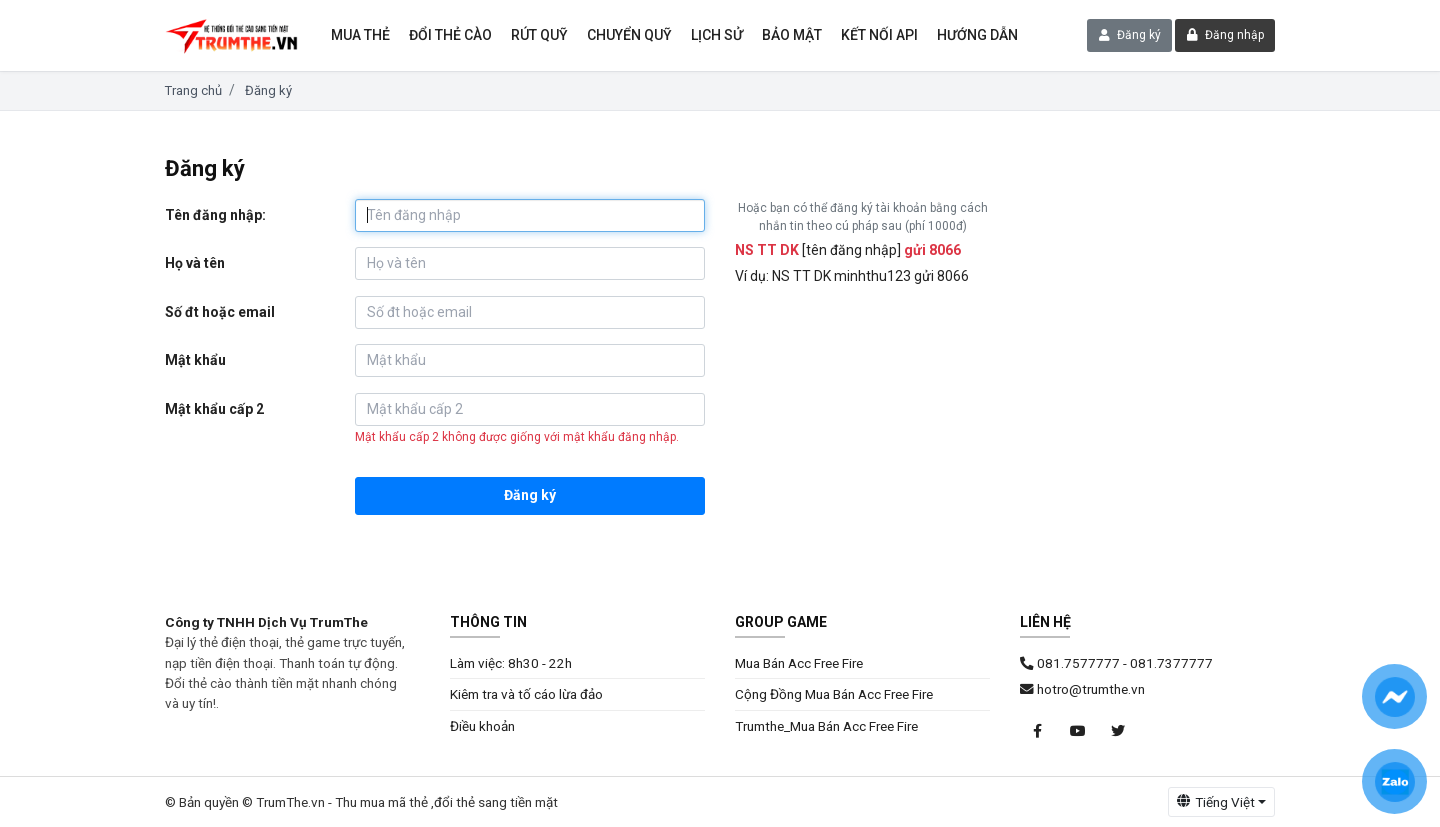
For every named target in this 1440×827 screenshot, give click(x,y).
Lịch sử (717, 35)
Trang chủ (193, 90)
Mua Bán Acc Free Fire (799, 663)
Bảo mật (792, 35)
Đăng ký (1130, 35)
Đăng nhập (1225, 35)
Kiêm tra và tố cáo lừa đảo (526, 694)
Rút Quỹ (539, 35)
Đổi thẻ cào (450, 35)
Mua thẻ (360, 35)
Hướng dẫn (977, 35)
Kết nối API (879, 35)
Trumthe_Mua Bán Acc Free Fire (826, 726)
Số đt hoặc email (220, 312)
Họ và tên (195, 263)
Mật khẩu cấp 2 (214, 409)
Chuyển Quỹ (629, 35)
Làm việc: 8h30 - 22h (511, 663)
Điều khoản (482, 726)
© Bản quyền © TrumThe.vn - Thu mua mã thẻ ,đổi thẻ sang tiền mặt (361, 802)
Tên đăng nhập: (215, 215)
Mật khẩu (195, 360)
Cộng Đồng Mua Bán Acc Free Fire (834, 694)
